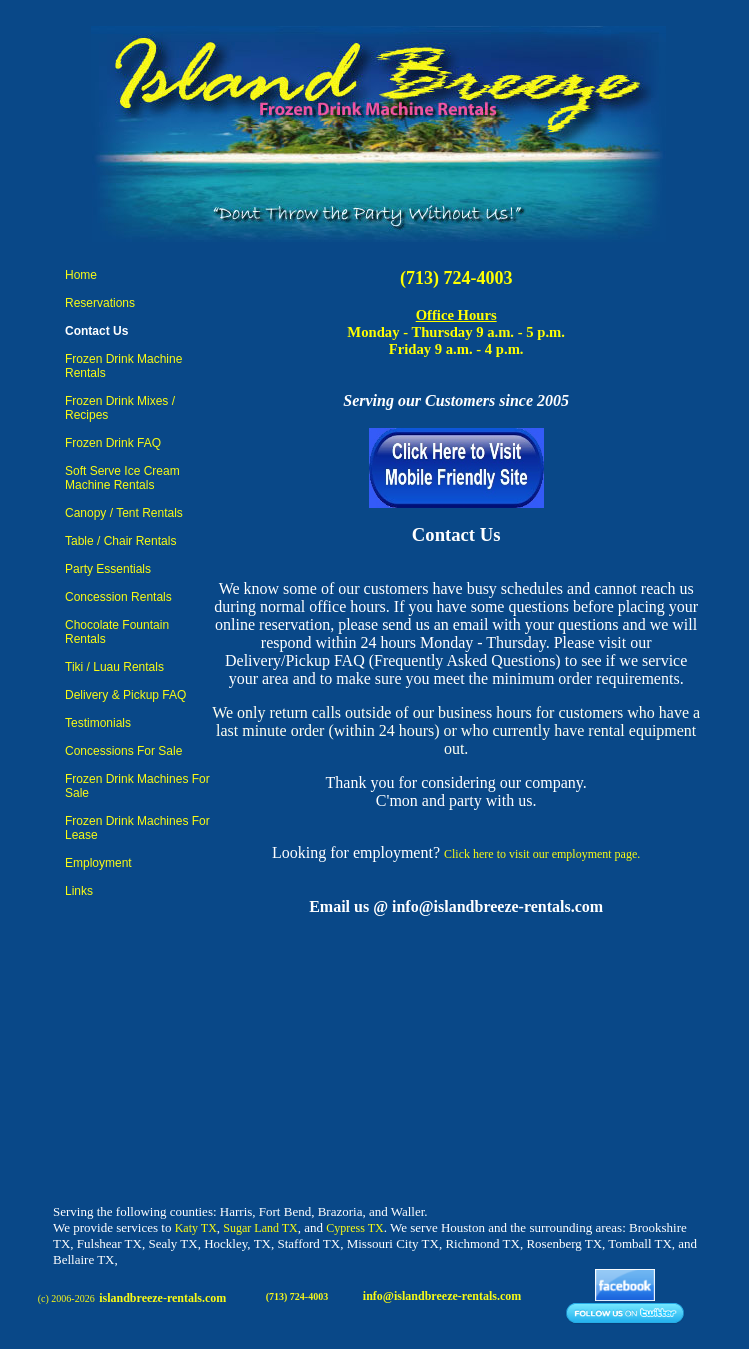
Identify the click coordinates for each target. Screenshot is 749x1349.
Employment (98, 863)
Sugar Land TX (260, 1228)
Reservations (100, 303)
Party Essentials (108, 569)
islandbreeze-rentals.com (162, 1298)
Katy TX (196, 1228)
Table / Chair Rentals (120, 541)
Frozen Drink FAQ (113, 443)
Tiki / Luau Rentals (114, 667)
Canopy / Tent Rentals (124, 513)
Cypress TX (354, 1228)
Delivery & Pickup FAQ (125, 695)
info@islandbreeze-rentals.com (442, 1296)
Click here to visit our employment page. (542, 854)
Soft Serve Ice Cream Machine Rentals (122, 478)
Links (79, 891)
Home (81, 275)
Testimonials (98, 723)
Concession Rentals (118, 597)
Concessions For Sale (123, 751)
